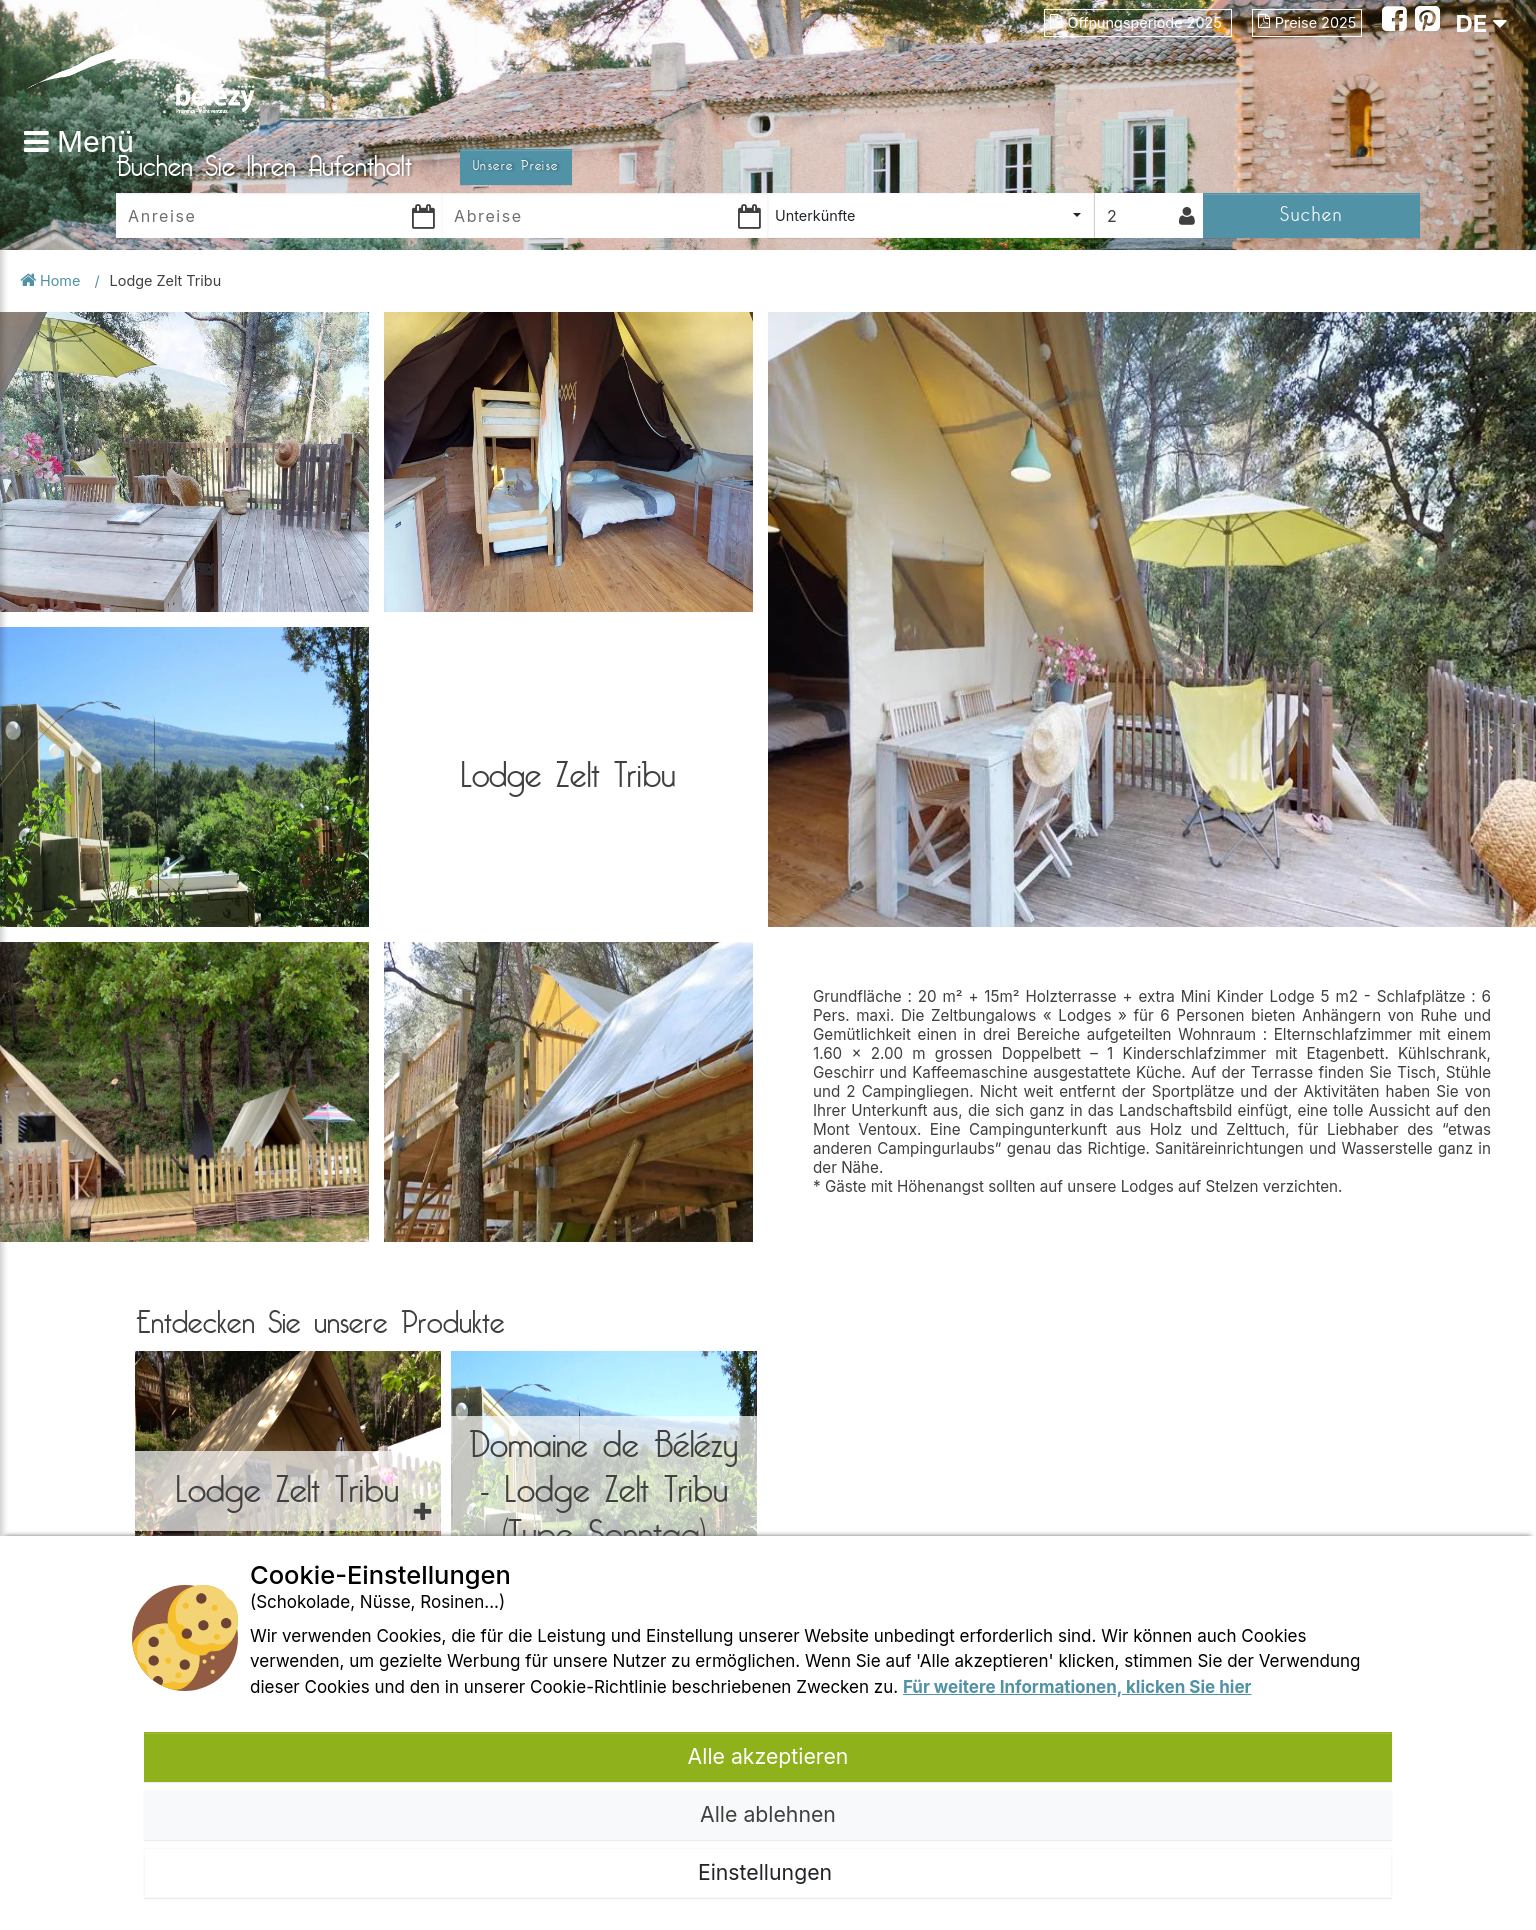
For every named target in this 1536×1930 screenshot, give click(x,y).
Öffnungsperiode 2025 (1137, 22)
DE (1481, 23)
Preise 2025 (1307, 22)
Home (52, 280)
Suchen (1311, 214)
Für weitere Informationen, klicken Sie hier (1077, 1687)
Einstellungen (768, 1872)
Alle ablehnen (768, 1814)
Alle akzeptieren (768, 1756)
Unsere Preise (516, 166)
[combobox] (931, 215)
